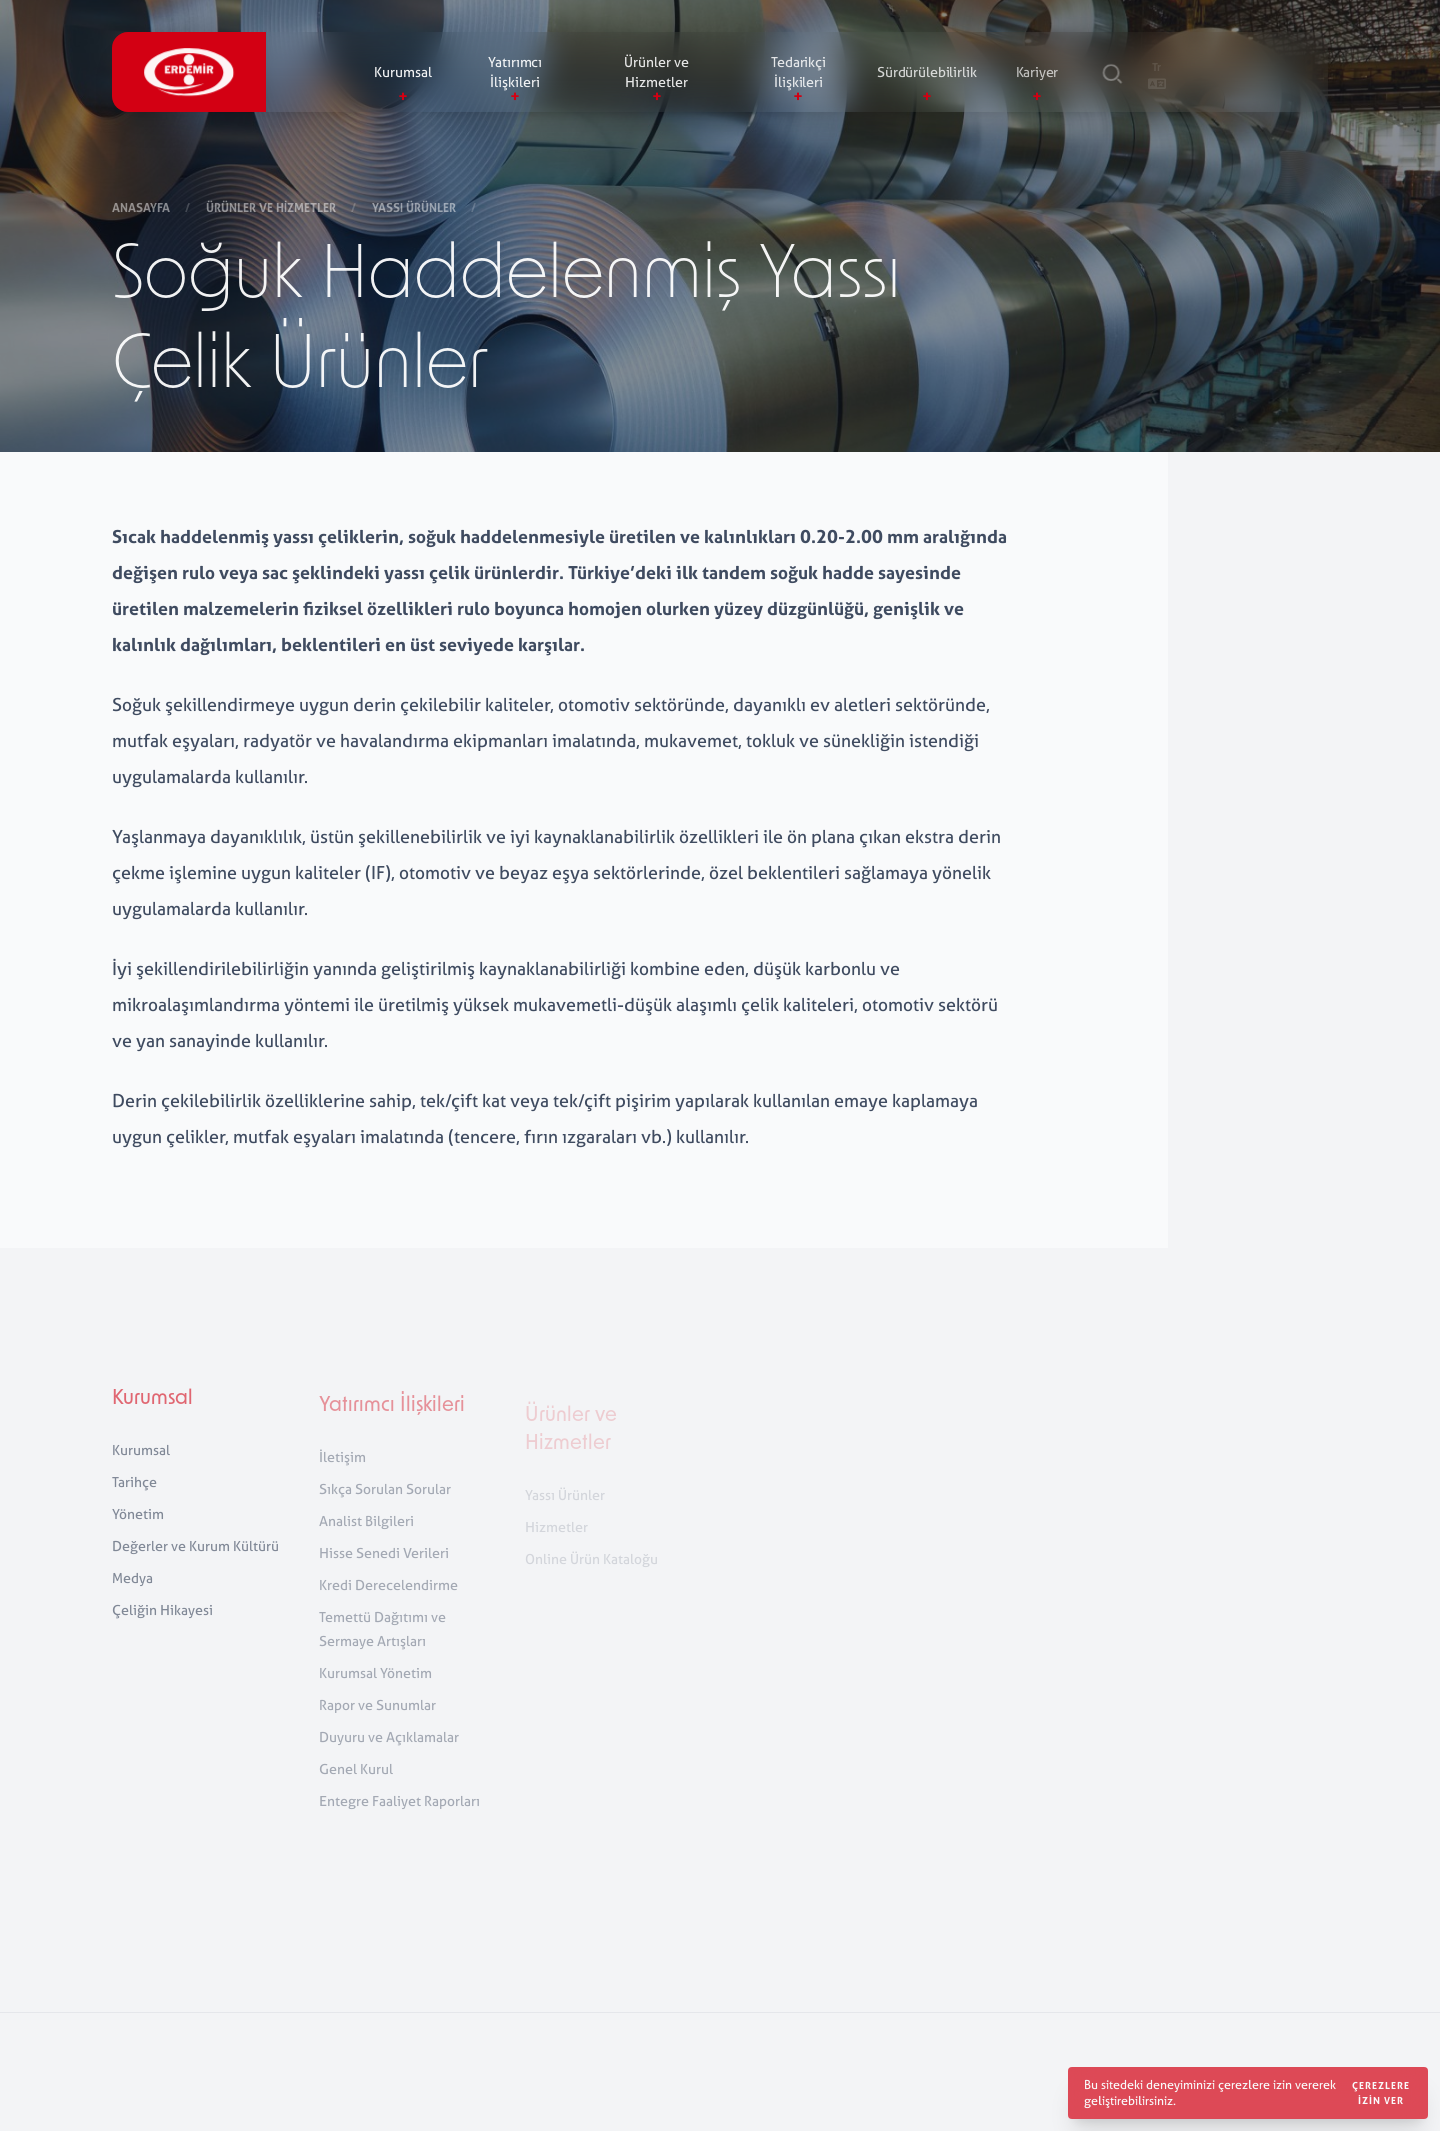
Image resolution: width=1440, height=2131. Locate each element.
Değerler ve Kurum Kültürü (195, 1556)
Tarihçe (134, 1492)
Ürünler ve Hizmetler (272, 209)
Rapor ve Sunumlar (377, 1719)
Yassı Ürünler (415, 209)
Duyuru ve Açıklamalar (389, 1751)
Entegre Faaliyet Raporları (399, 1815)
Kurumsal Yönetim (375, 1687)
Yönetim (138, 1524)
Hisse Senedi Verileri (384, 1567)
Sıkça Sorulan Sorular (385, 1503)
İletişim (342, 1471)
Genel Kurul (356, 1783)
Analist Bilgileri (366, 1535)
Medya (132, 1588)
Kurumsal (152, 1410)
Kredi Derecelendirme (388, 1599)
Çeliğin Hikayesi (162, 1620)
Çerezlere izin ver (1381, 2093)
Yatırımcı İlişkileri (392, 1421)
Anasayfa (142, 209)
